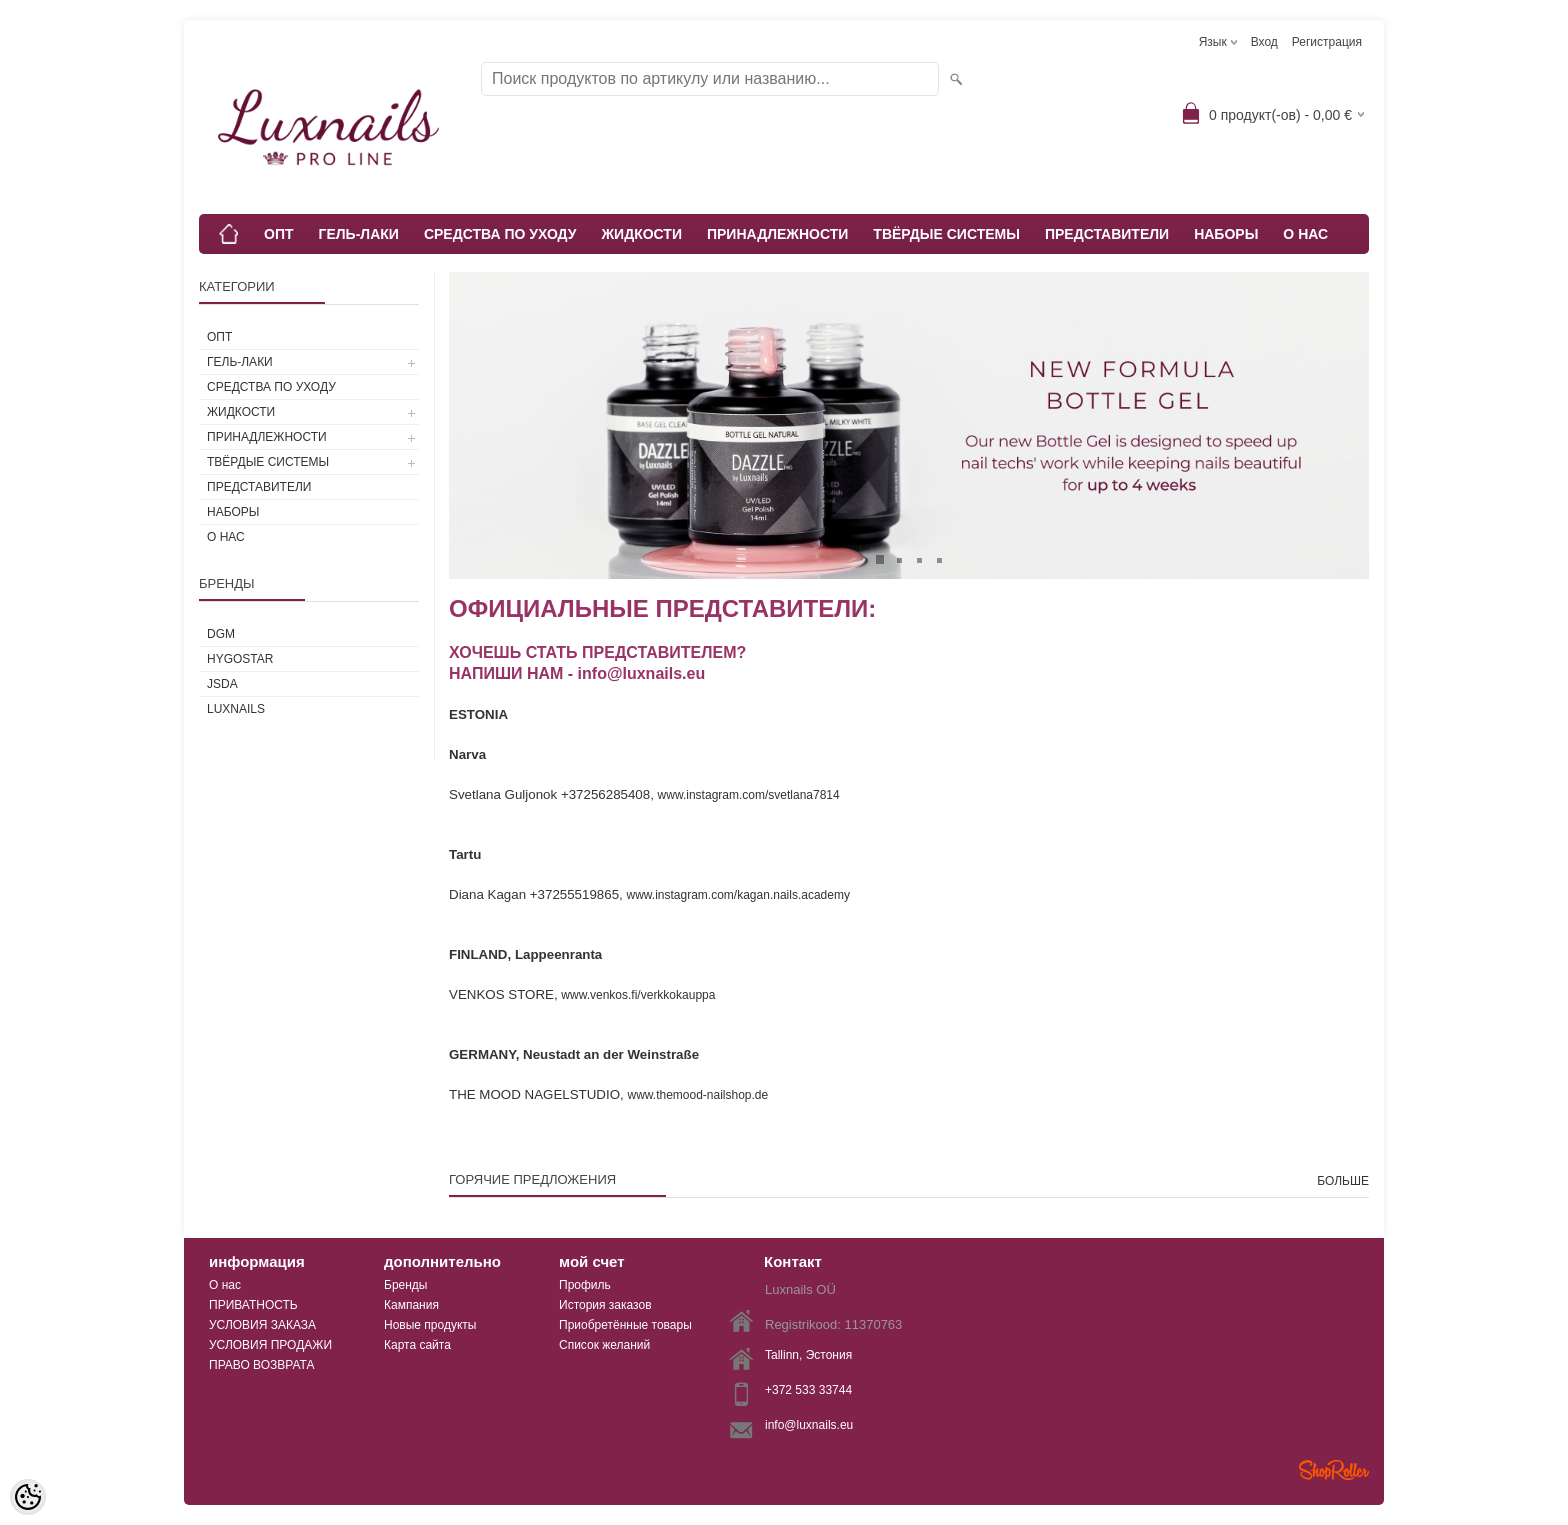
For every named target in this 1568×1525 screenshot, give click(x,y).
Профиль (585, 1285)
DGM (221, 634)
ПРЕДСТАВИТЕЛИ (1107, 234)
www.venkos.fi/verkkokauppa (638, 995)
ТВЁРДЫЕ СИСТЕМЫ (946, 234)
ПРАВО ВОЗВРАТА (262, 1365)
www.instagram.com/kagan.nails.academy (738, 895)
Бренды (405, 1285)
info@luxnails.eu (809, 1425)
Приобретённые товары (625, 1325)
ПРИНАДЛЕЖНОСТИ (777, 234)
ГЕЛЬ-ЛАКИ (359, 234)
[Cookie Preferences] (28, 1497)
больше (1343, 1181)
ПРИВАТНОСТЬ (253, 1305)
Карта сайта (417, 1345)
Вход (1264, 42)
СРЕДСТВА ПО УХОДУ (500, 234)
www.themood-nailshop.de (699, 1095)
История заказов (605, 1305)
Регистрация (1327, 42)
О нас (225, 1285)
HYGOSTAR (240, 659)
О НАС (1305, 234)
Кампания (411, 1305)
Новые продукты (430, 1325)
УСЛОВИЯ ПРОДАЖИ (270, 1345)
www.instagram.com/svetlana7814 (749, 795)
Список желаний (604, 1345)
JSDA (222, 684)
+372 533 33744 (808, 1390)
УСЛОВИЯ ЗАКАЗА (262, 1325)
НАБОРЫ (1226, 234)
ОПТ (279, 234)
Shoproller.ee (1334, 1470)
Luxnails (236, 709)
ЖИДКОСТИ (641, 234)
